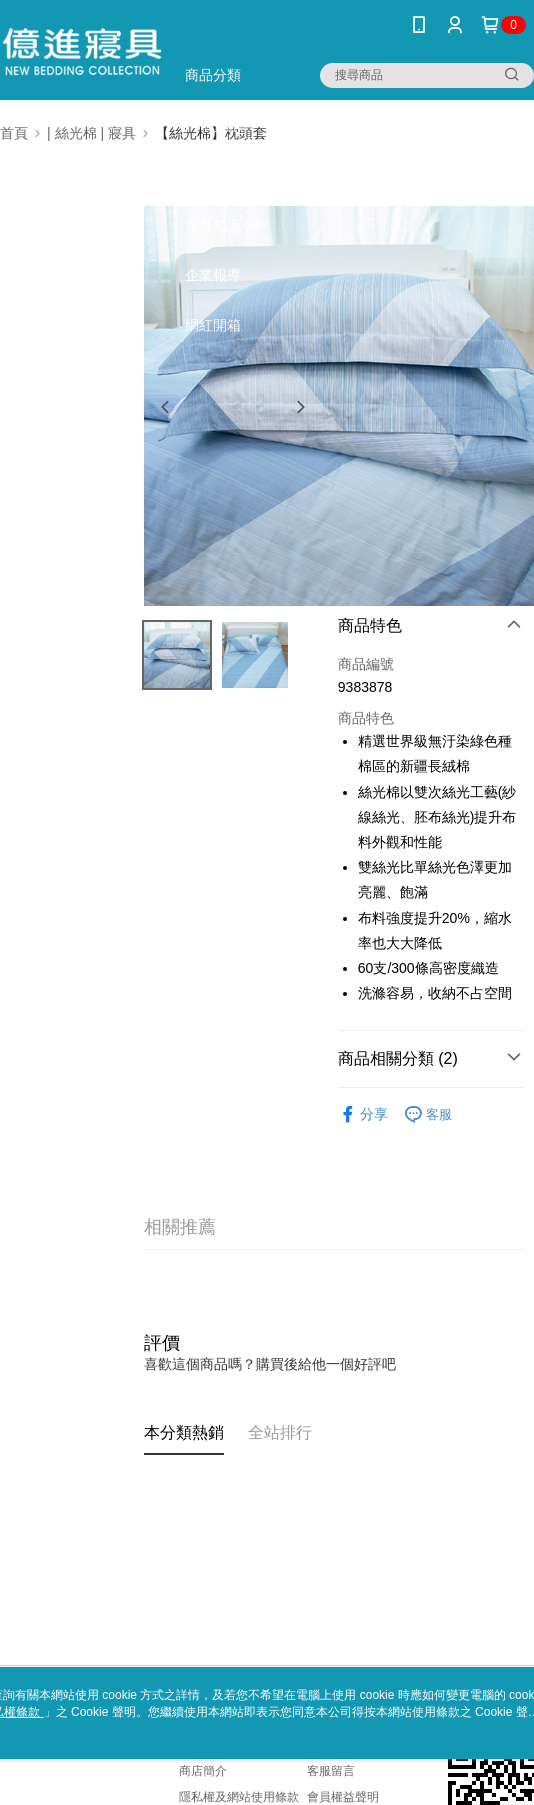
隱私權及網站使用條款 (239, 1797)
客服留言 (331, 1771)
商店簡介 (203, 1771)
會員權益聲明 (343, 1797)
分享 (363, 1114)
